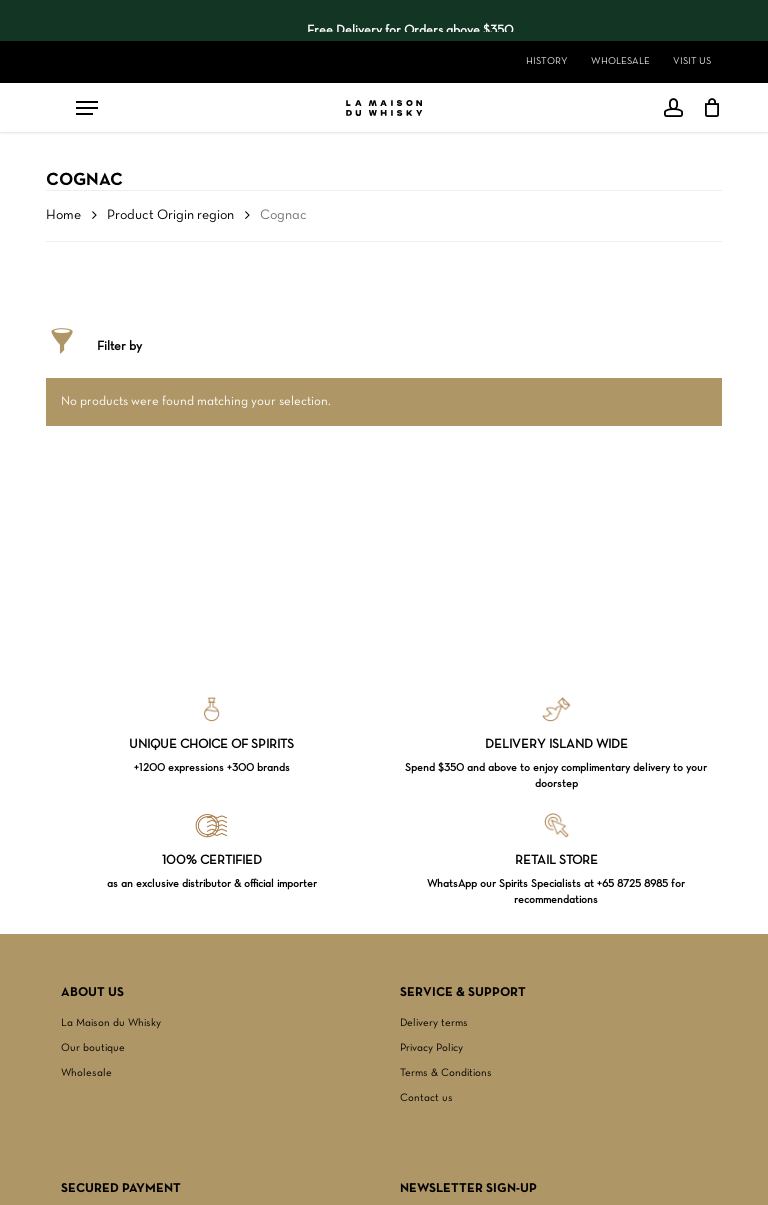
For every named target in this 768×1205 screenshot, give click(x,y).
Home (63, 215)
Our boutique (93, 1048)
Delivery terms (434, 1023)
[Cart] (707, 108)
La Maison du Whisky (111, 1023)
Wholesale (86, 1073)
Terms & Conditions (446, 1073)
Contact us (426, 1098)
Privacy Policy (431, 1048)
